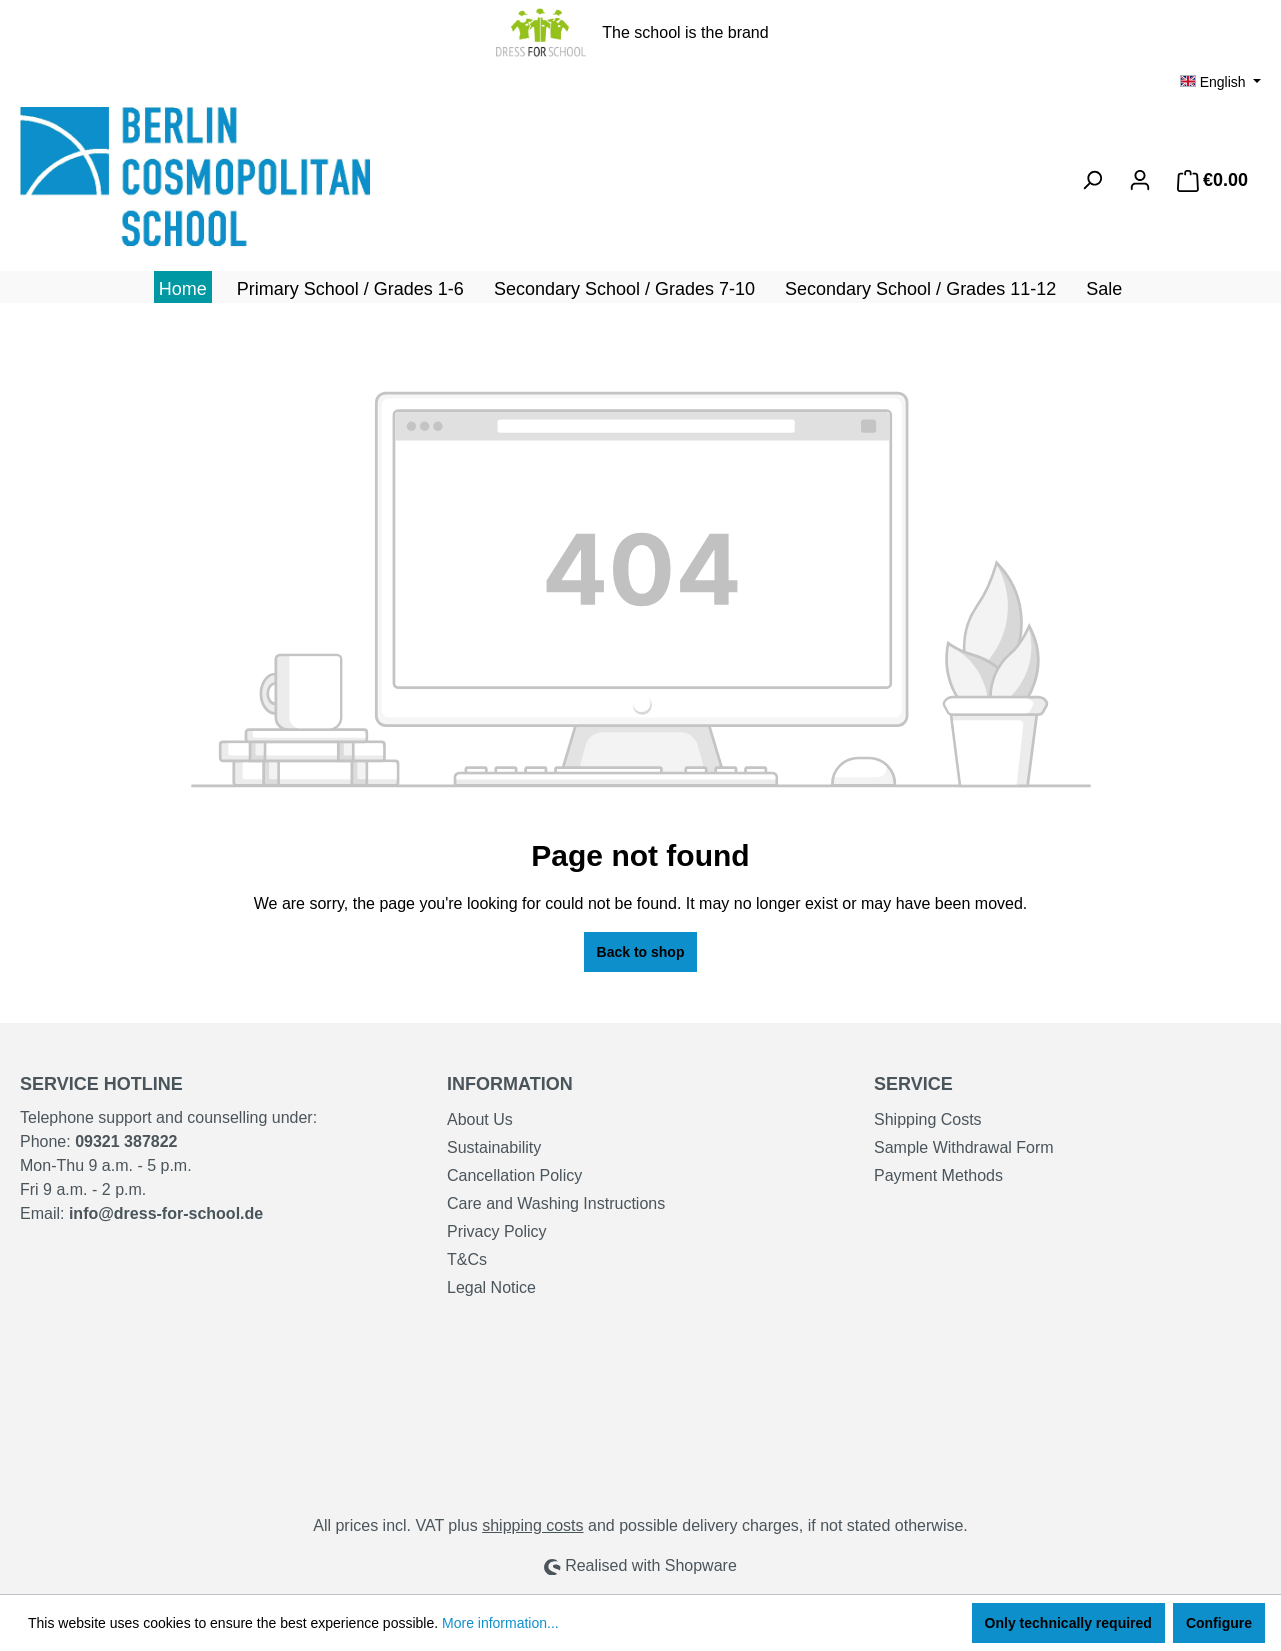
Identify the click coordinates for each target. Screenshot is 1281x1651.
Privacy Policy (497, 1231)
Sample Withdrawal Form (964, 1147)
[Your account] (1140, 180)
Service (913, 1084)
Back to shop (641, 952)
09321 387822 (126, 1141)
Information (510, 1084)
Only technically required (1068, 1623)
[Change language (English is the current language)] (1220, 82)
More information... (500, 1623)
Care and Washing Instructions (556, 1203)
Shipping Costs (928, 1119)
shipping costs (532, 1525)
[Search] (1092, 180)
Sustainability (494, 1147)
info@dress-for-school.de (166, 1213)
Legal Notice (491, 1287)
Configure (1219, 1623)
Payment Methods (938, 1175)
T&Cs (467, 1259)
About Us (480, 1119)
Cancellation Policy (514, 1175)
